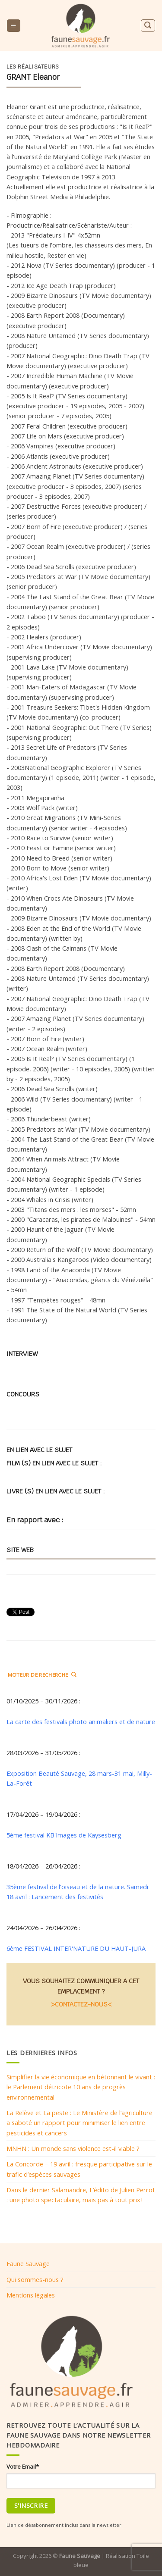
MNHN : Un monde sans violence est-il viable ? (73, 2148)
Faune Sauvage (28, 2263)
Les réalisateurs (32, 66)
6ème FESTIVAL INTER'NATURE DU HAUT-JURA (76, 1948)
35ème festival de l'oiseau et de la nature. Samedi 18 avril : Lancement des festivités (77, 1891)
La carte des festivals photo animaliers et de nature (80, 1721)
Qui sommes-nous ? (35, 2279)
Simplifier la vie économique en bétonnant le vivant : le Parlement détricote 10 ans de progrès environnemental (80, 2086)
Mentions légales (30, 2295)
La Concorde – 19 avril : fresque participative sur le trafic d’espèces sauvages (79, 2169)
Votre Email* (22, 2466)
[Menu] (13, 25)
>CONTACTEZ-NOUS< (81, 2004)
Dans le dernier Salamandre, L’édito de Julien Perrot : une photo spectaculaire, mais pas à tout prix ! (80, 2194)
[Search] (148, 25)
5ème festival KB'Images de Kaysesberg (63, 1835)
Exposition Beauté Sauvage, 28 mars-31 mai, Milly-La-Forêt (79, 1778)
